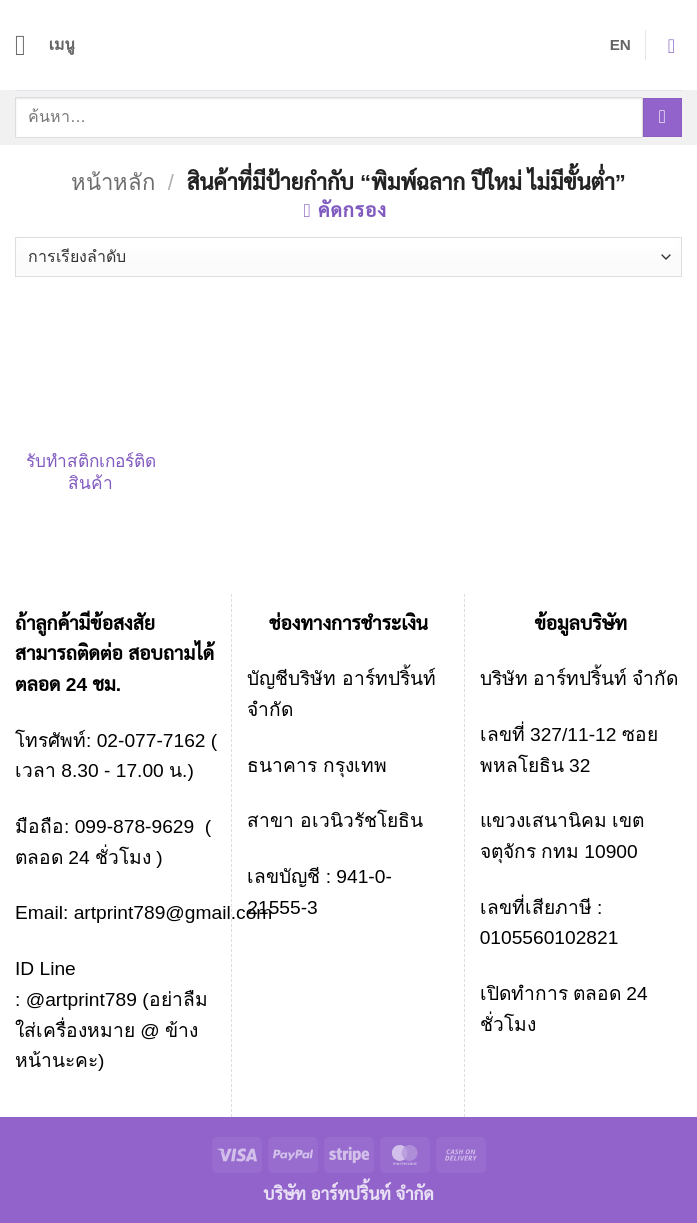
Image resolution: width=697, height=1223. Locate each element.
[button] (45, 44)
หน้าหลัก (113, 182)
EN (620, 44)
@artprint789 (78, 999)
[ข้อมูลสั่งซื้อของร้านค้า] (348, 257)
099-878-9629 (135, 826)
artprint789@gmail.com (173, 912)
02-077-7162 (151, 740)
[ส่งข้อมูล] (662, 117)
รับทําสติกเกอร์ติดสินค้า (91, 472)
